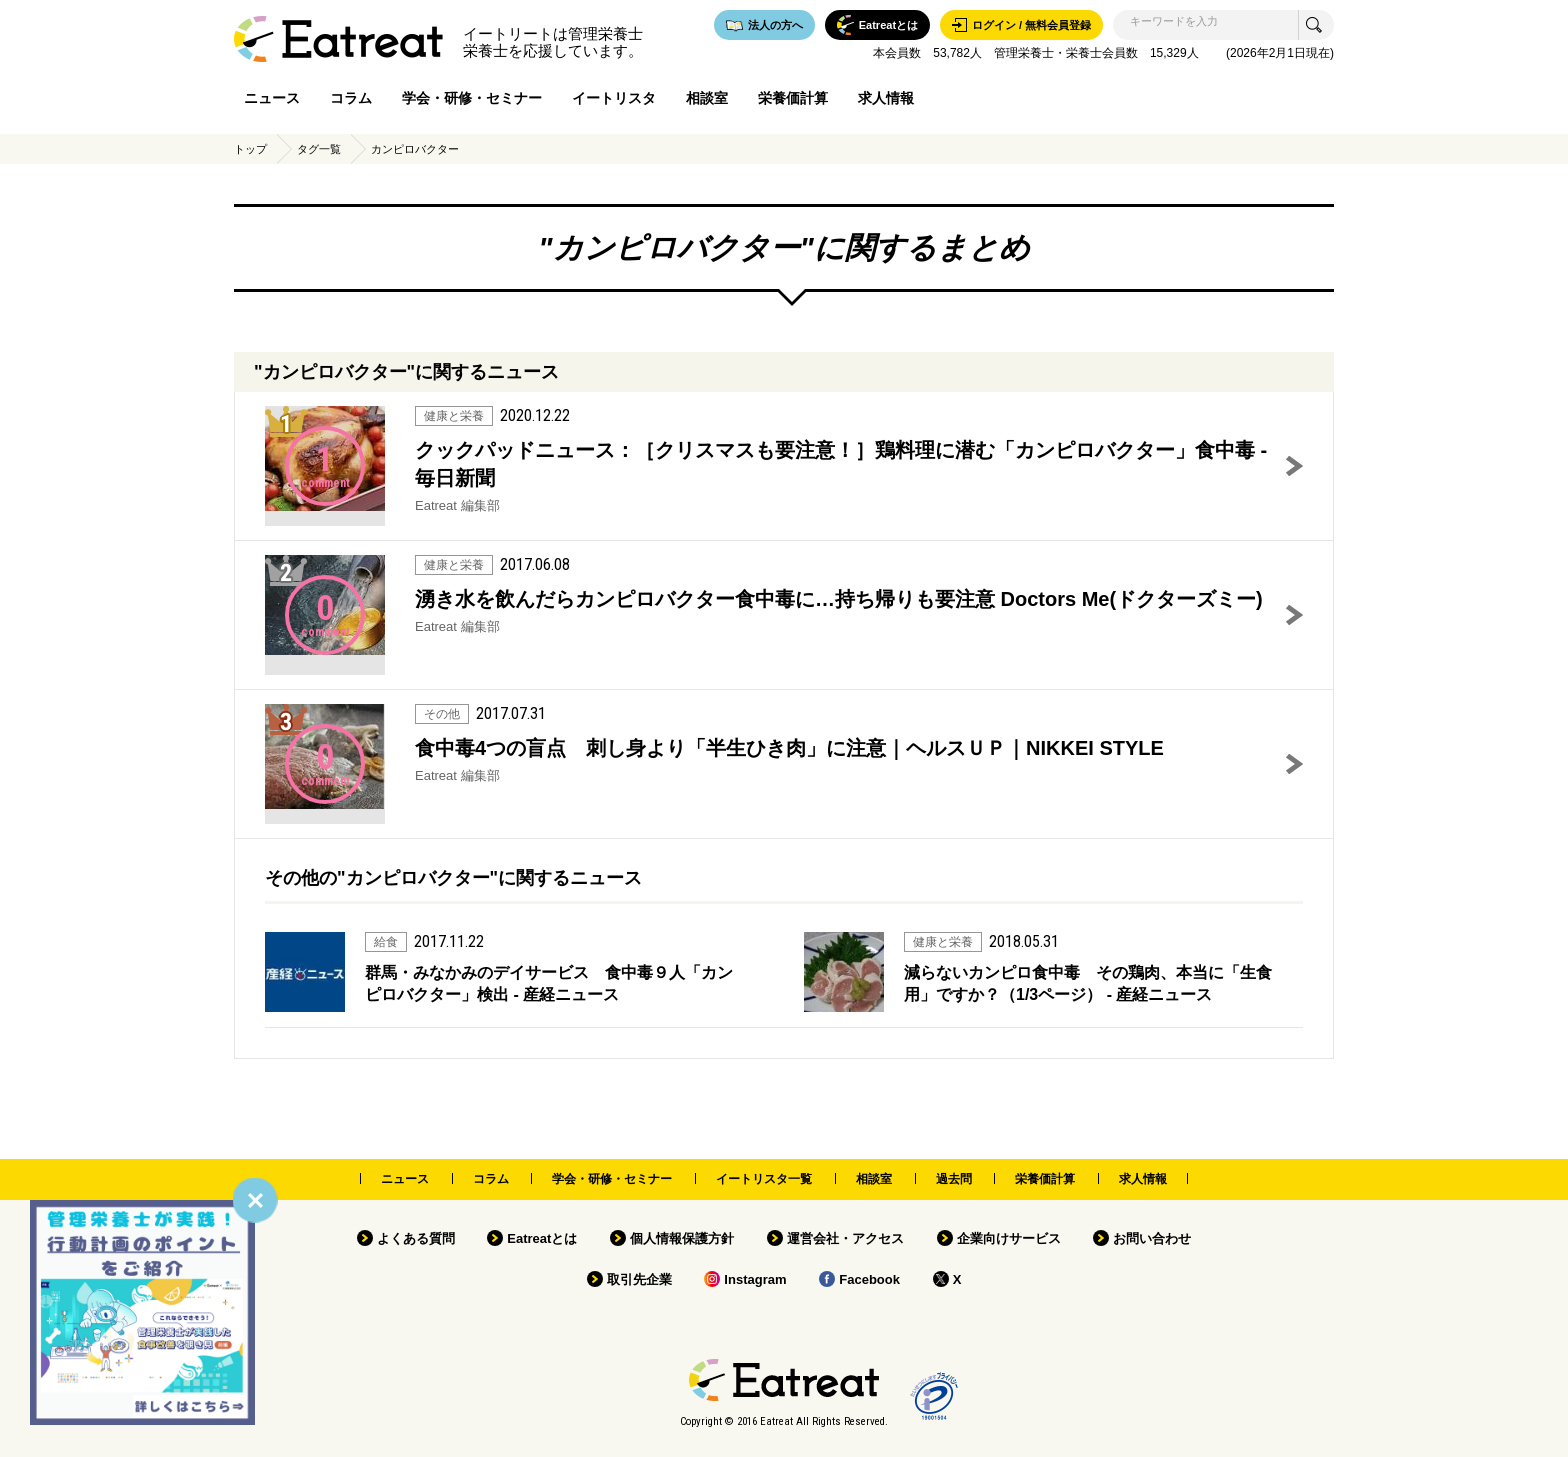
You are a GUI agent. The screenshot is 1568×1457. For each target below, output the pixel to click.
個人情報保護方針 (682, 1238)
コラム (351, 98)
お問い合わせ (1152, 1238)
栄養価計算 (793, 98)
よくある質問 (416, 1238)
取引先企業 (639, 1279)
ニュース (272, 98)
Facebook (869, 1279)
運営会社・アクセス (845, 1238)
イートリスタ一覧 (764, 1179)
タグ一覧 (319, 149)
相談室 (707, 98)
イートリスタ (614, 98)
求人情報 (886, 98)
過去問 (954, 1179)
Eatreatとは (542, 1238)
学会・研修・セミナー (472, 98)
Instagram (755, 1279)
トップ (250, 149)
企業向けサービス (1009, 1238)
